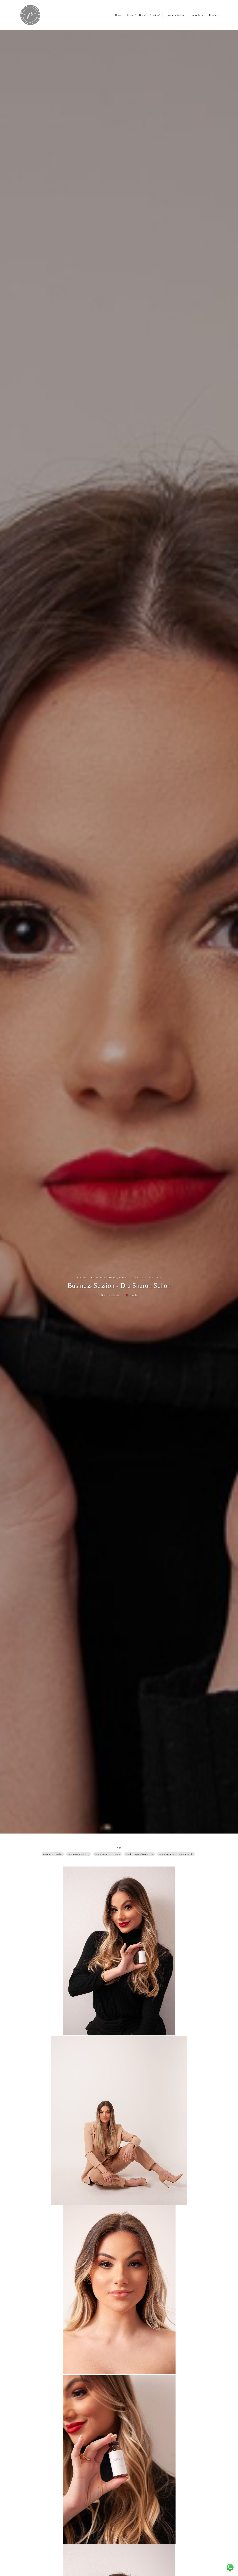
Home (118, 15)
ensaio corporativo (52, 1854)
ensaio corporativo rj (78, 1854)
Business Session (175, 15)
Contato (213, 15)
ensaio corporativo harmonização (176, 1854)
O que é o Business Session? (143, 15)
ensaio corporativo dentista (139, 1854)
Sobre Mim (197, 15)
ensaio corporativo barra (107, 1854)
